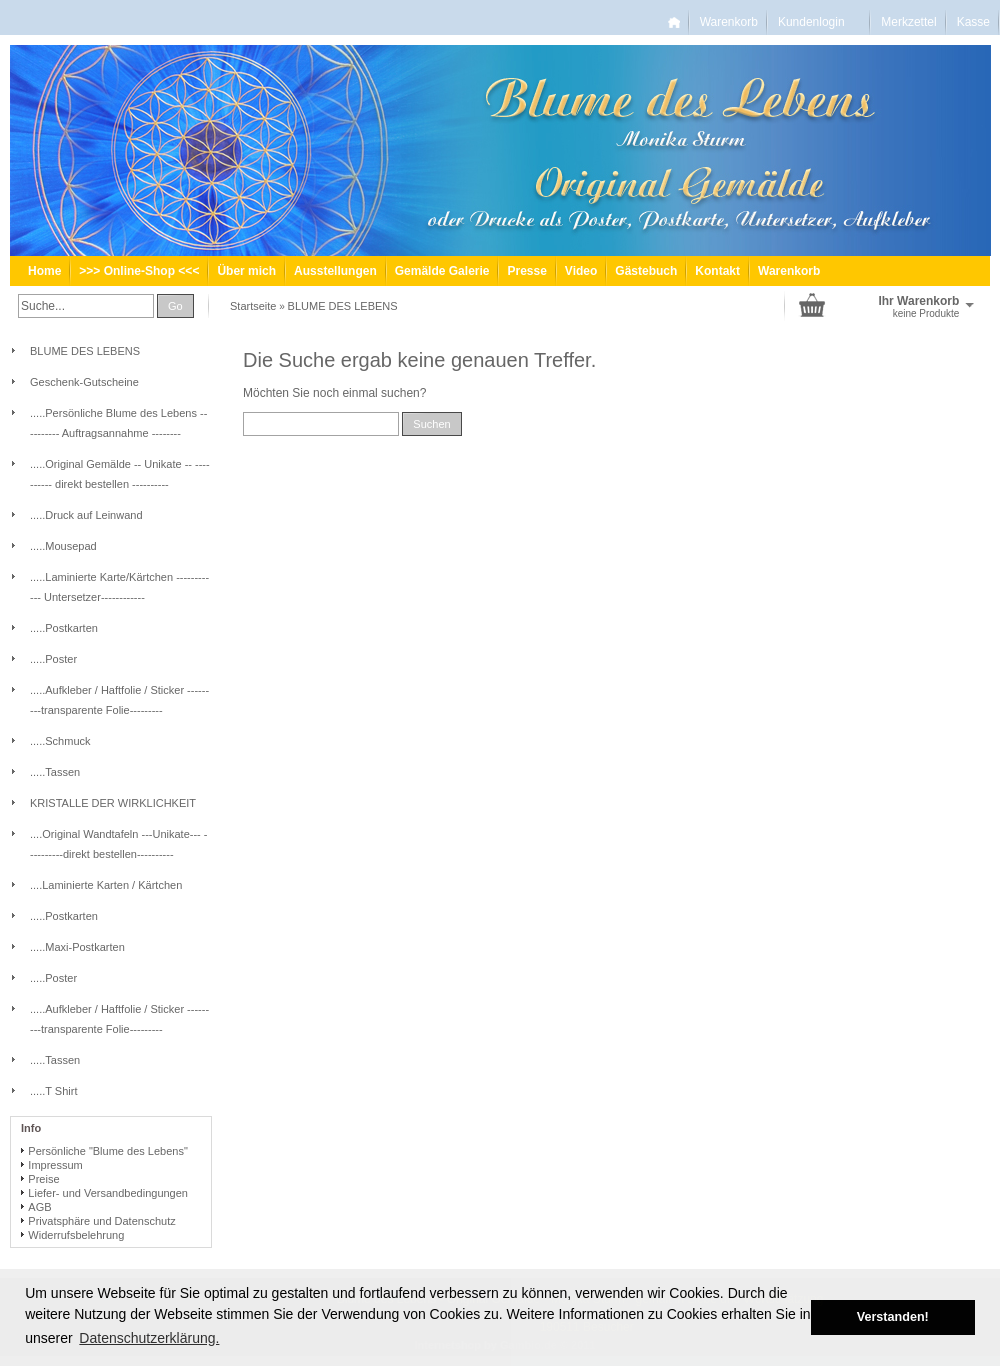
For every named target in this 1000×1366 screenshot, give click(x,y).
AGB (39, 1207)
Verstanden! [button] (893, 1317)
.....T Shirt (53, 1091)
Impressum (55, 1165)
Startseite (253, 306)
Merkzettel (908, 22)
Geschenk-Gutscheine (84, 382)
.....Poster (53, 659)
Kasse (973, 22)
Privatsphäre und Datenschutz (101, 1221)
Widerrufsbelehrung (76, 1235)
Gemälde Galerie (442, 271)
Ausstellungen (335, 271)
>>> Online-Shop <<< (139, 271)
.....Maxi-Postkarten (77, 947)
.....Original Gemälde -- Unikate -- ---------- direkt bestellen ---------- (120, 474)
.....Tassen (55, 772)
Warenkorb (729, 22)
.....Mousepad (63, 546)
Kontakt (717, 271)
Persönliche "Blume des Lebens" (107, 1151)
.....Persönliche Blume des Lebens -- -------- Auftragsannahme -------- (118, 423)
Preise (43, 1179)
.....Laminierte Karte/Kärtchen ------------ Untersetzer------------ (119, 587)
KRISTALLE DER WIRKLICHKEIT (113, 803)
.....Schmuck (60, 741)
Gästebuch (646, 271)
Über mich (246, 271)
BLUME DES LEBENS (343, 306)
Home (44, 271)
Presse (526, 271)
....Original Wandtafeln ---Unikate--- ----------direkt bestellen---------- (118, 844)
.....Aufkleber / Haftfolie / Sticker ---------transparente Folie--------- (119, 700)
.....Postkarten (64, 628)
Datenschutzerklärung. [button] (149, 1338)
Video (581, 271)
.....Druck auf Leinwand (86, 515)
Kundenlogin (819, 22)
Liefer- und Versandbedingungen (108, 1193)
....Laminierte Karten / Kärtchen (106, 885)
